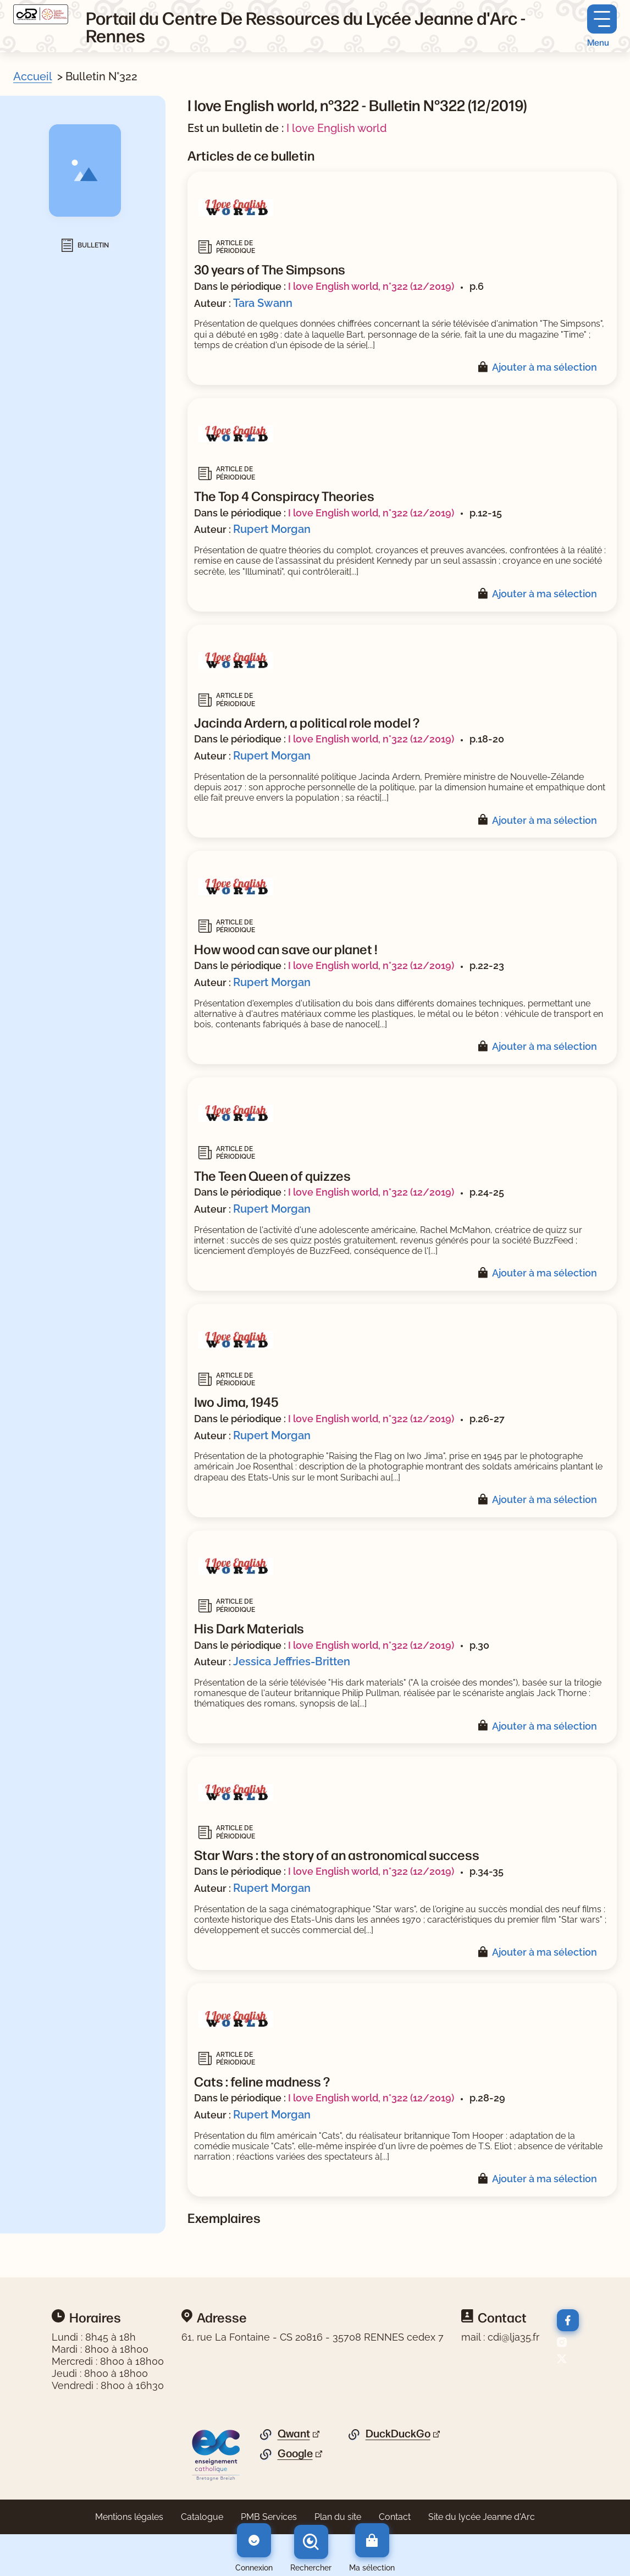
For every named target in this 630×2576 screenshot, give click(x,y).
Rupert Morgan (272, 529)
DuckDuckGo (398, 2433)
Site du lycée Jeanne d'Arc (481, 2517)
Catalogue (202, 2517)
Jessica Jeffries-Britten (291, 1661)
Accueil (32, 76)
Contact (395, 2517)
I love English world (336, 128)
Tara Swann (262, 303)
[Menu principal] (602, 26)
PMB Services (269, 2517)
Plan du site (337, 2517)
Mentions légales (129, 2517)
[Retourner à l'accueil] (40, 14)
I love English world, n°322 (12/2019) (371, 286)
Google (295, 2453)
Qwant (294, 2433)
